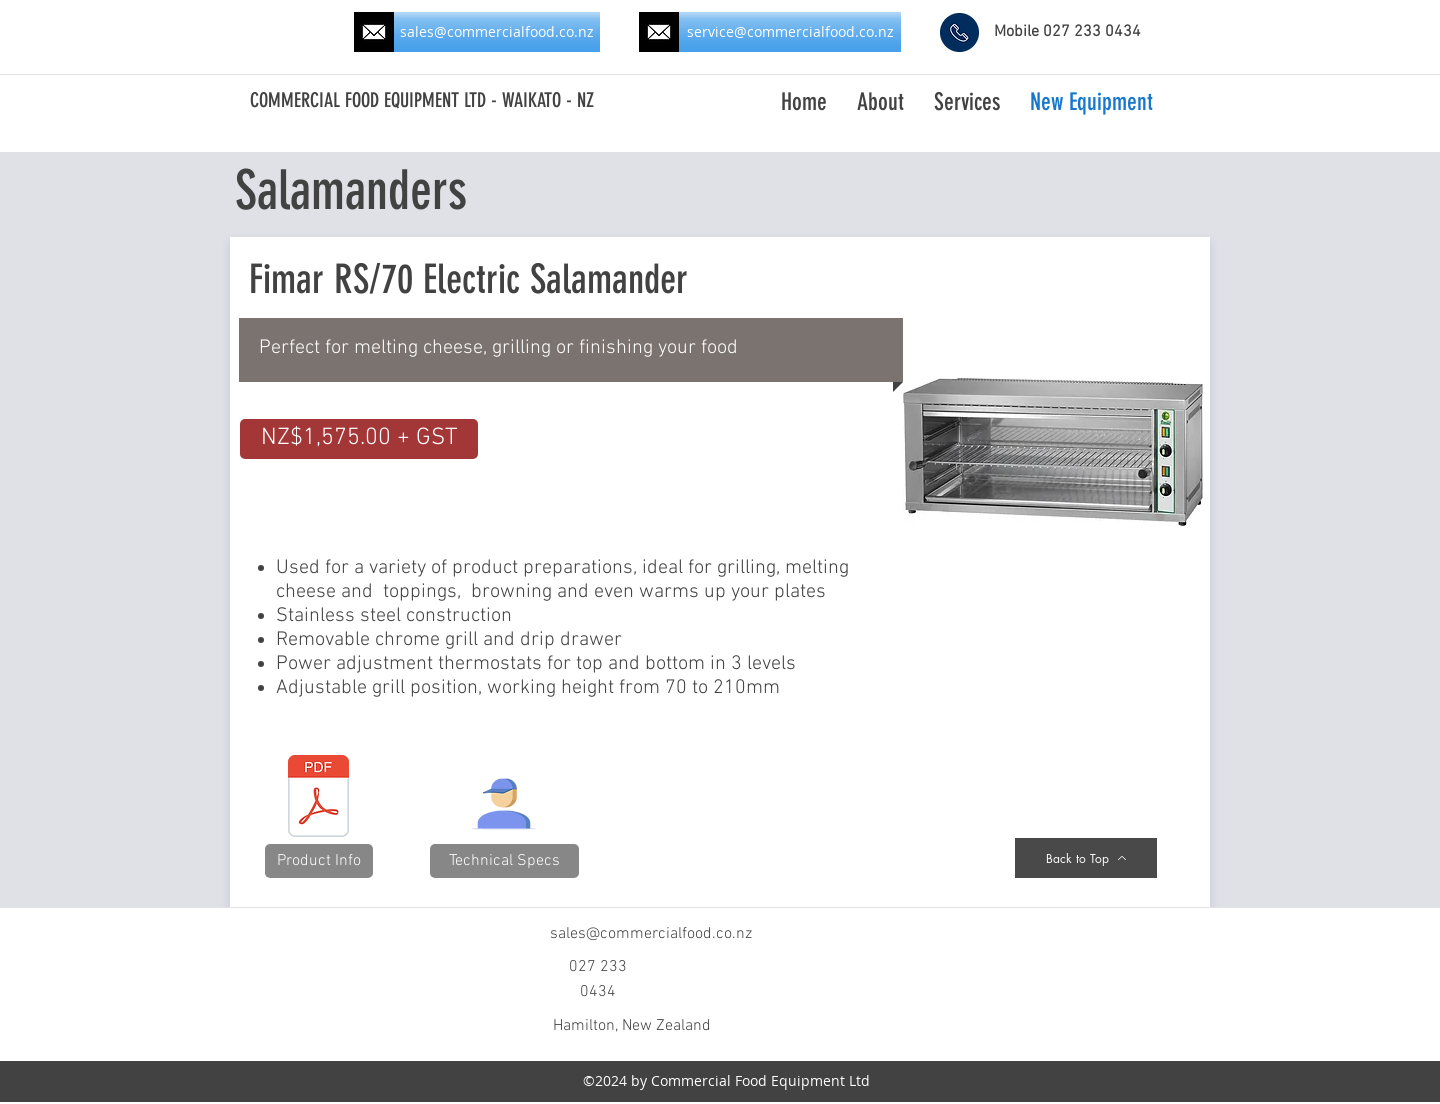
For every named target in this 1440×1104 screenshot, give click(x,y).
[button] (359, 439)
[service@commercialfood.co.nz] (790, 32)
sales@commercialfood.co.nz (651, 934)
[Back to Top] (1086, 858)
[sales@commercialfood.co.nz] (497, 32)
